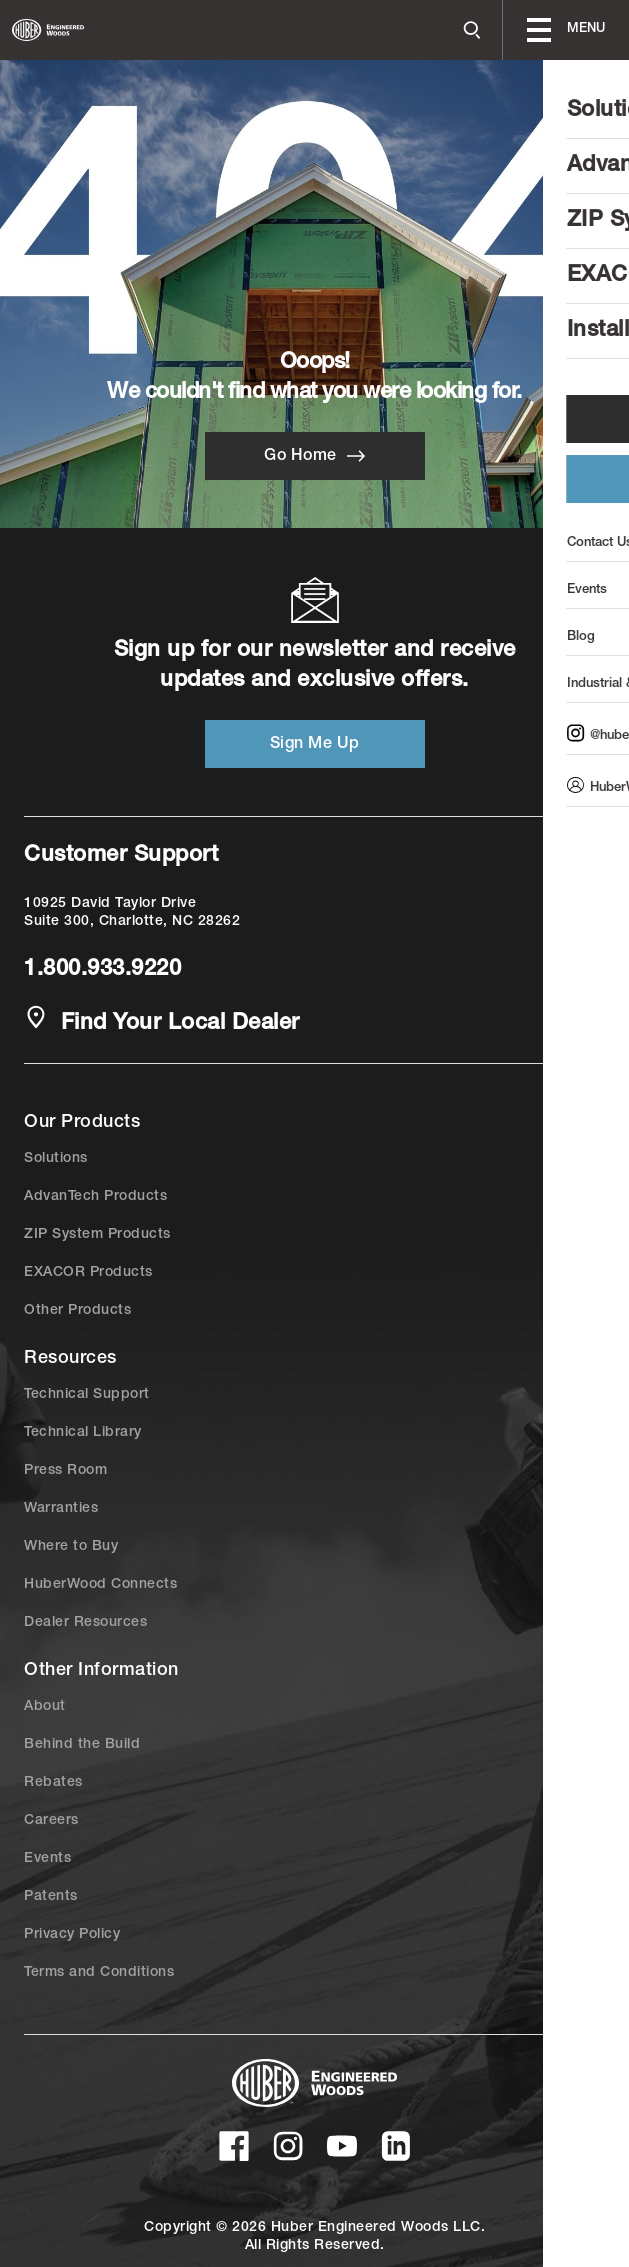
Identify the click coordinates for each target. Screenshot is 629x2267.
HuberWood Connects (100, 1585)
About (45, 1707)
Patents (51, 1897)
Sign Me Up (315, 745)
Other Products (77, 1311)
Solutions (56, 1159)
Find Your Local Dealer (162, 1022)
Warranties (61, 1509)
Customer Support (121, 856)
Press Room (65, 1471)
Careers (51, 1821)
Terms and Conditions (99, 1973)
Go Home (314, 456)
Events (47, 1859)
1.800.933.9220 (102, 970)
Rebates (53, 1783)
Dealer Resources (85, 1623)
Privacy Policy (72, 1935)
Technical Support (87, 1395)
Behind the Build (82, 1745)
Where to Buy (71, 1547)
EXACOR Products (88, 1273)
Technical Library (83, 1433)
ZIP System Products (97, 1235)
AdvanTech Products (95, 1197)
